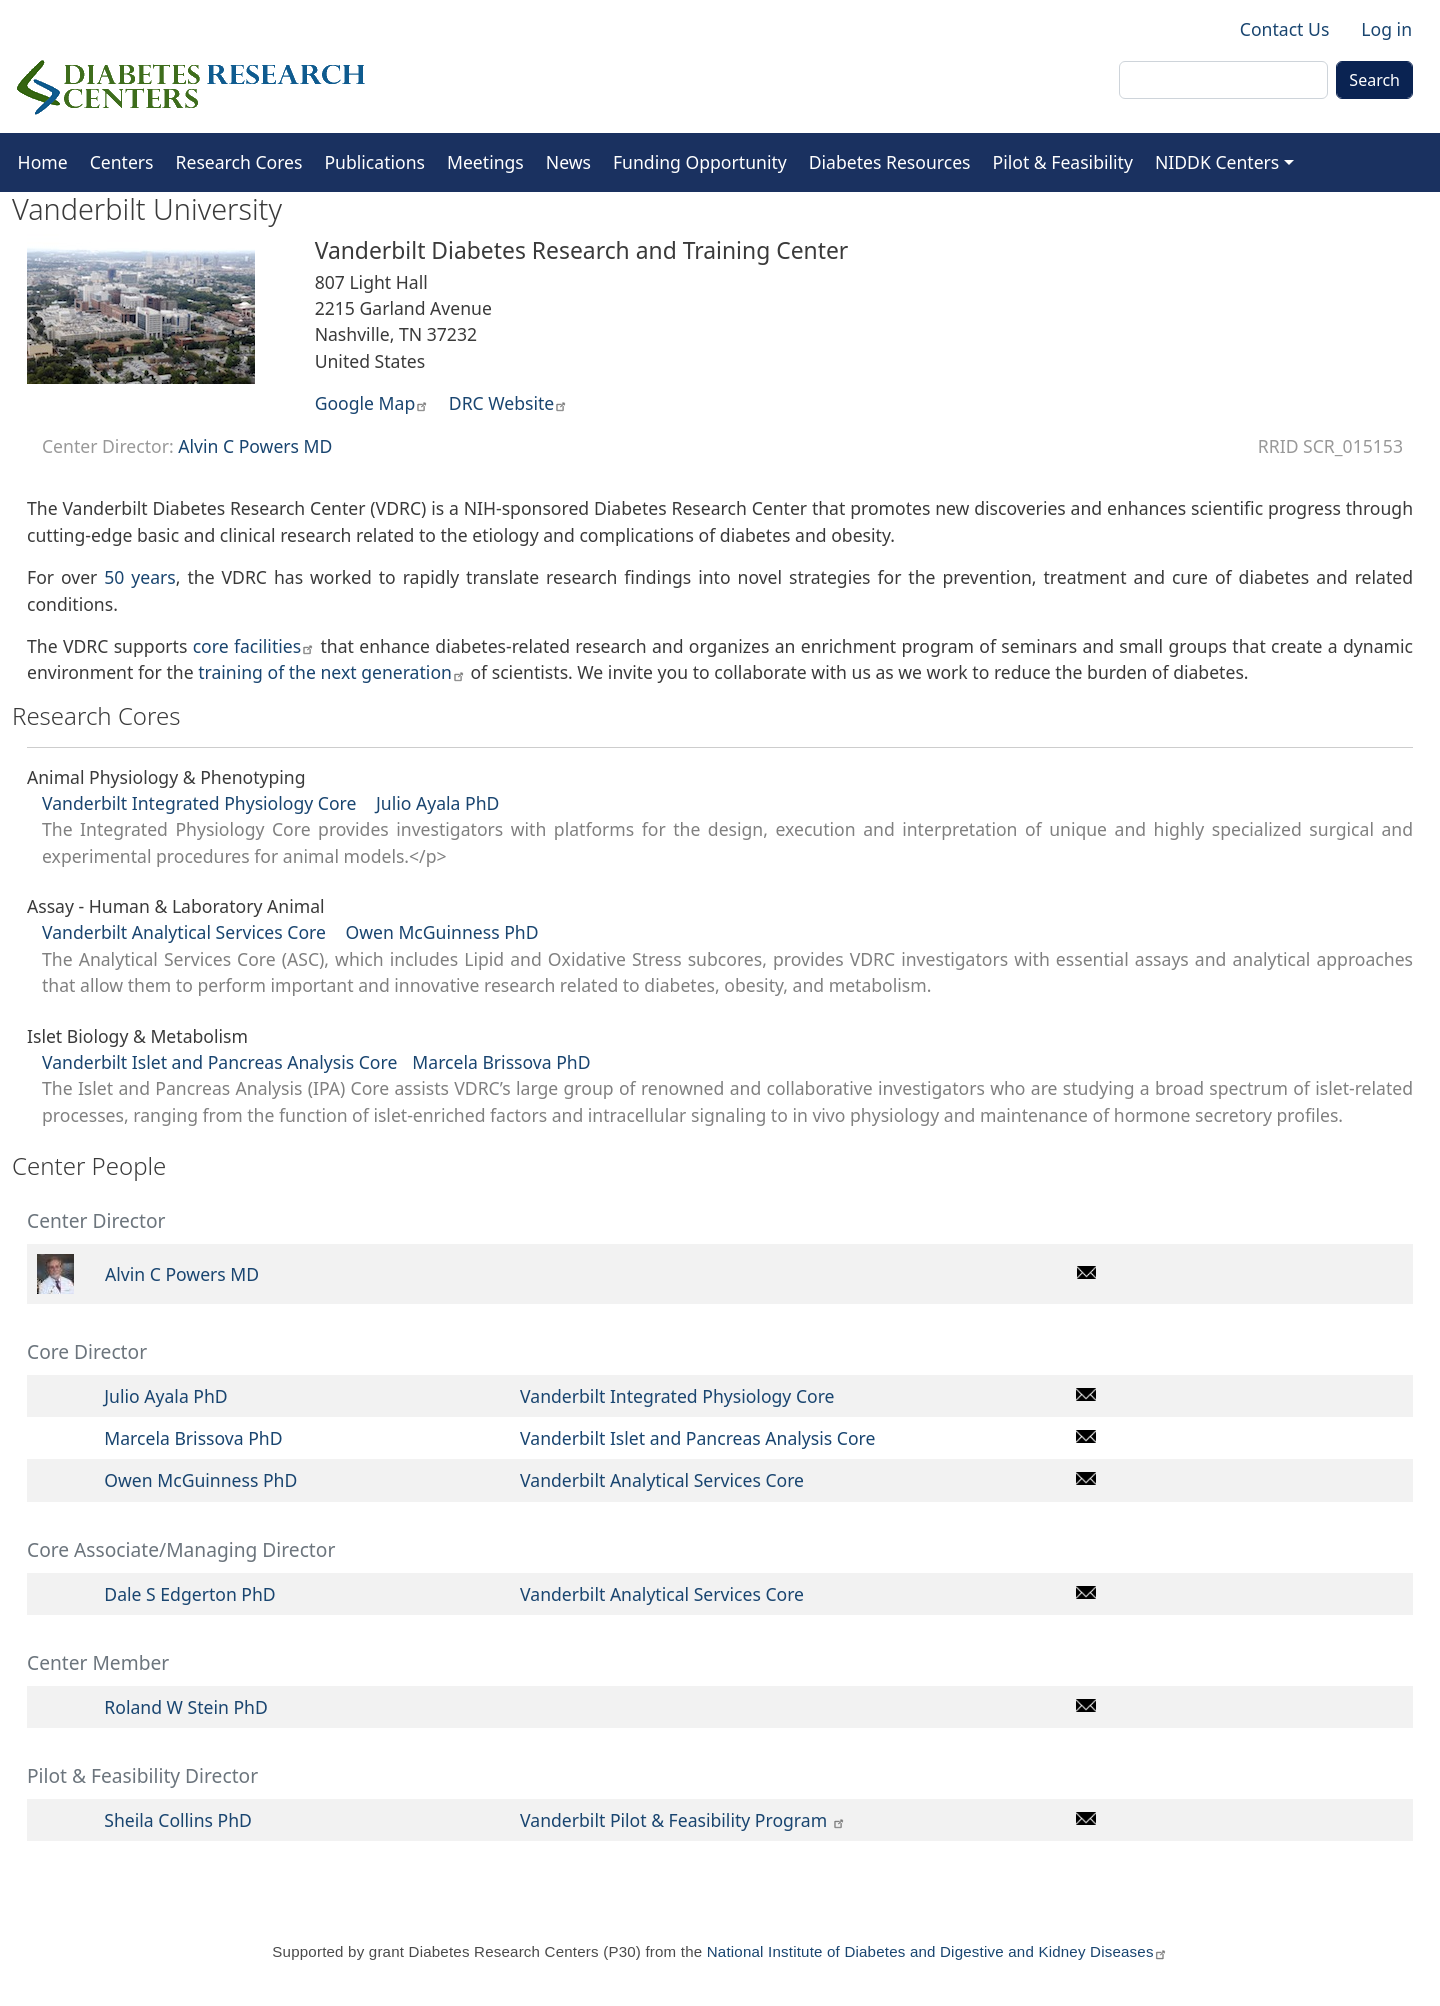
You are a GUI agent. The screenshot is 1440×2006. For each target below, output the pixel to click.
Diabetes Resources (890, 162)
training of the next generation (332, 672)
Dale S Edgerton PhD (189, 1594)
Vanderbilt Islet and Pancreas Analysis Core (219, 1062)
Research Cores (239, 162)
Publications (374, 162)
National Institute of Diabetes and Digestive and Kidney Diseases (937, 1951)
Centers (122, 162)
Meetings (485, 162)
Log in (1386, 29)
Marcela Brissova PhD (501, 1062)
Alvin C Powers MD (255, 446)
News (568, 162)
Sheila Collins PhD (178, 1820)
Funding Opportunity (700, 162)
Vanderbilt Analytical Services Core (186, 932)
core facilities (254, 646)
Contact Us (1285, 29)
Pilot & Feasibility (1063, 162)
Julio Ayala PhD (435, 803)
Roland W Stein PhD (185, 1707)
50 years (140, 577)
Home (43, 162)
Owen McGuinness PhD (441, 932)
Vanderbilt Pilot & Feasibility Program (683, 1820)
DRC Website (508, 403)
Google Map (372, 403)
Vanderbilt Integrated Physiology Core (199, 803)
